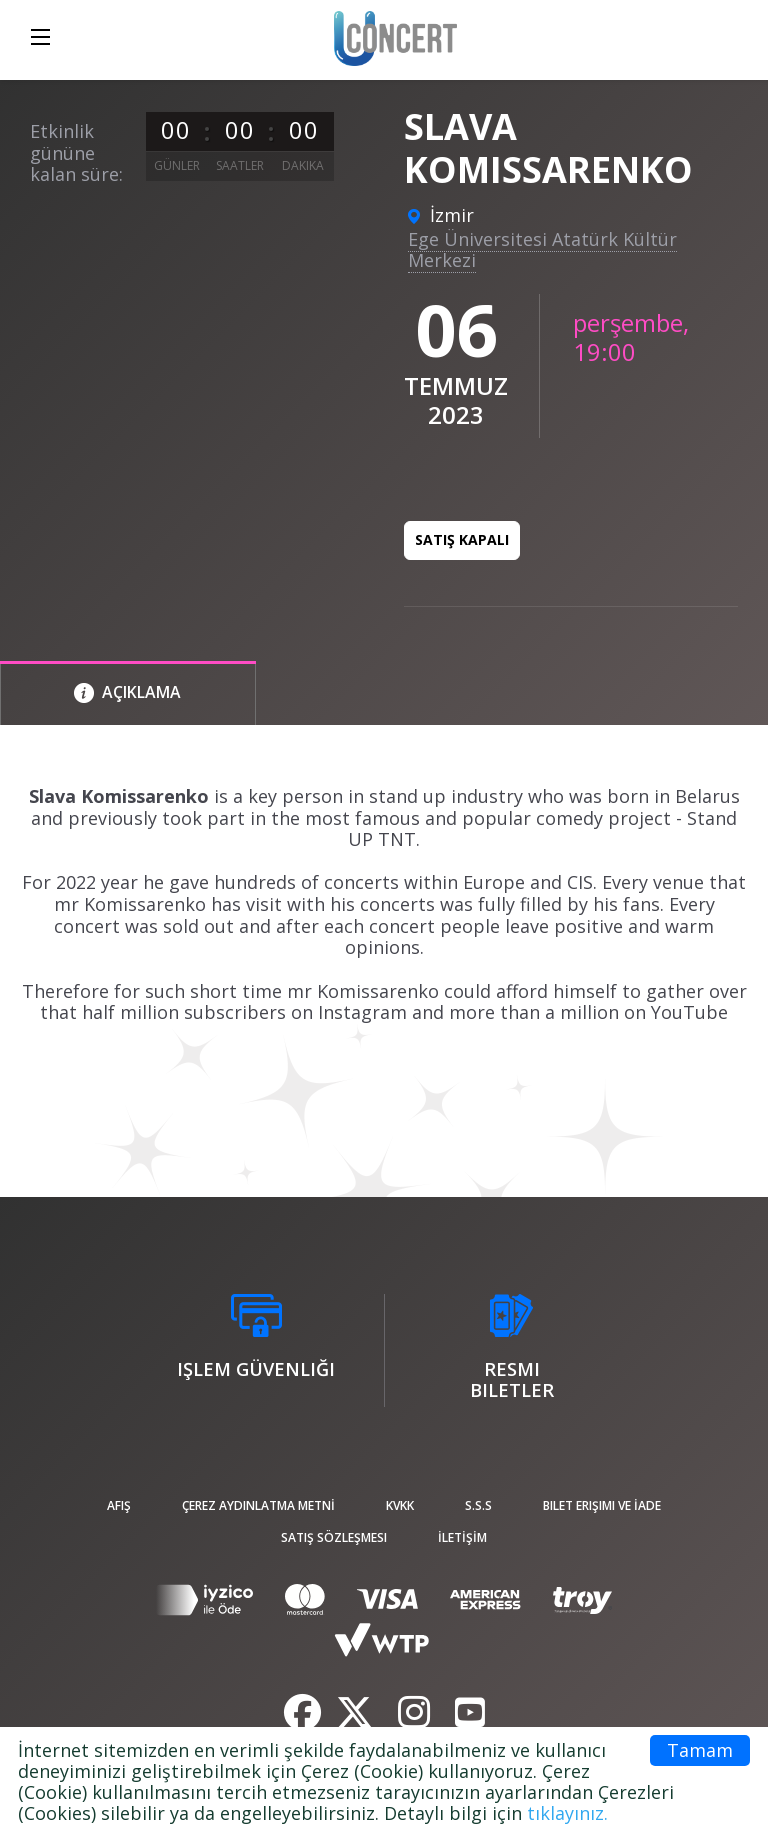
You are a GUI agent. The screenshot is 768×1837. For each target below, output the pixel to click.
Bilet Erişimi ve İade (602, 1505)
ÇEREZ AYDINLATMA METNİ (258, 1505)
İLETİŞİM (462, 1537)
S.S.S (478, 1505)
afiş (119, 1505)
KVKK (400, 1505)
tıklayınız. (567, 1813)
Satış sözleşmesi (334, 1537)
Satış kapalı (462, 539)
